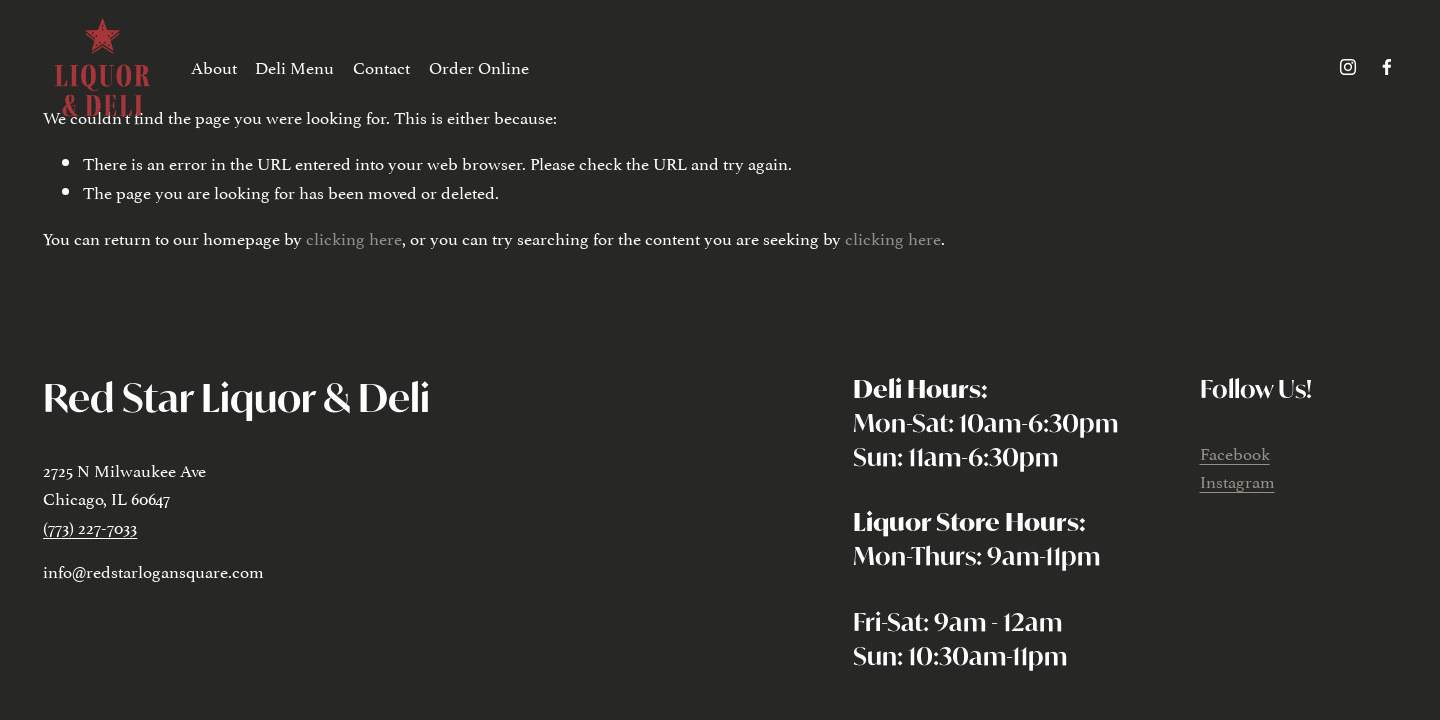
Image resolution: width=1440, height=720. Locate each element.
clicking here (354, 237)
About (214, 66)
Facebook (1235, 452)
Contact (381, 66)
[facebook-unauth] (1387, 67)
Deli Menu (294, 66)
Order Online (479, 66)
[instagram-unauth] (1348, 67)
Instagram (1237, 480)
